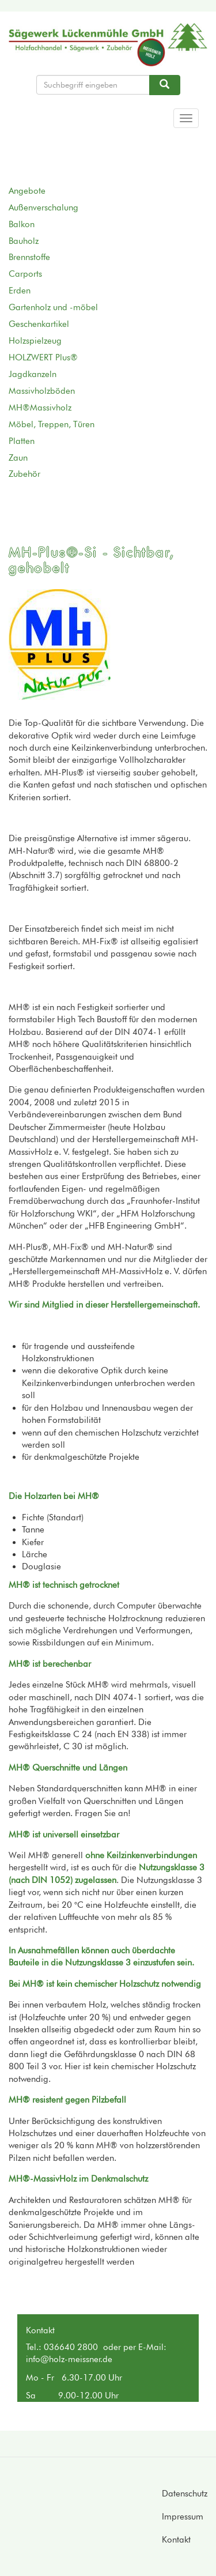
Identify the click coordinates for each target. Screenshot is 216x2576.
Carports (25, 274)
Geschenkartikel (39, 324)
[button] (64, 644)
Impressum (182, 2516)
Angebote (27, 191)
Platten (22, 441)
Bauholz (24, 241)
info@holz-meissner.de (69, 2359)
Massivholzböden (42, 391)
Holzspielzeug (35, 341)
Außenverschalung (43, 207)
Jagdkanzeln (32, 374)
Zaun (18, 458)
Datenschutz (184, 2493)
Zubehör (24, 474)
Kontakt (176, 2539)
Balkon (22, 224)
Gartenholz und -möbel (53, 307)
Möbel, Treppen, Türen (51, 424)
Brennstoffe (29, 257)
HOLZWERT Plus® (43, 357)
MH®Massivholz (40, 407)
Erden (20, 290)
